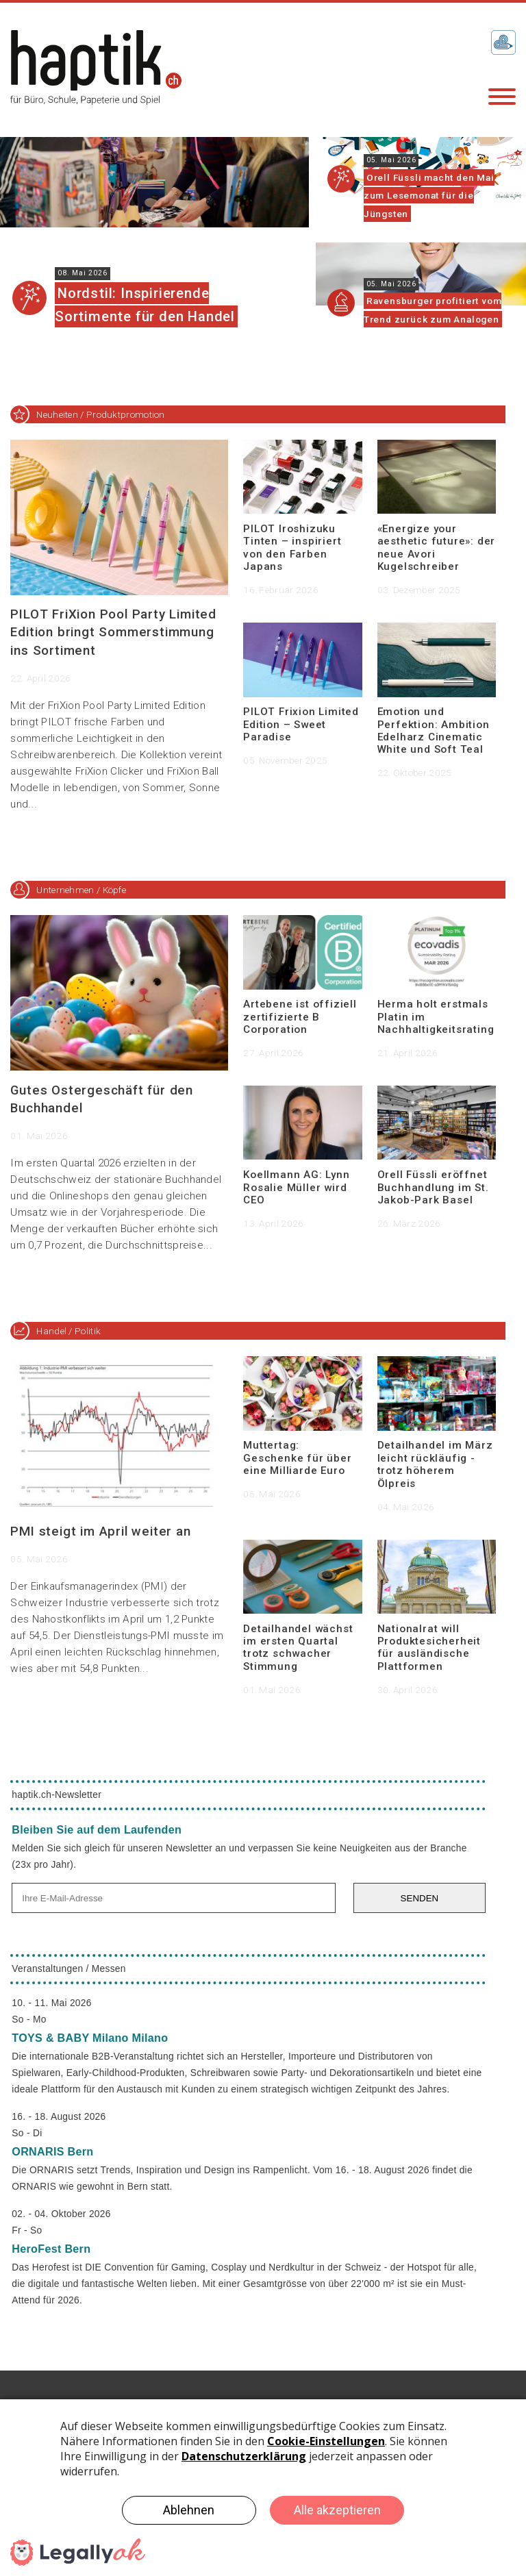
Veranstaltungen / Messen (68, 1969)
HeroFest (51, 2248)
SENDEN (420, 1898)
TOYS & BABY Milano (90, 2037)
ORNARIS (52, 2151)
